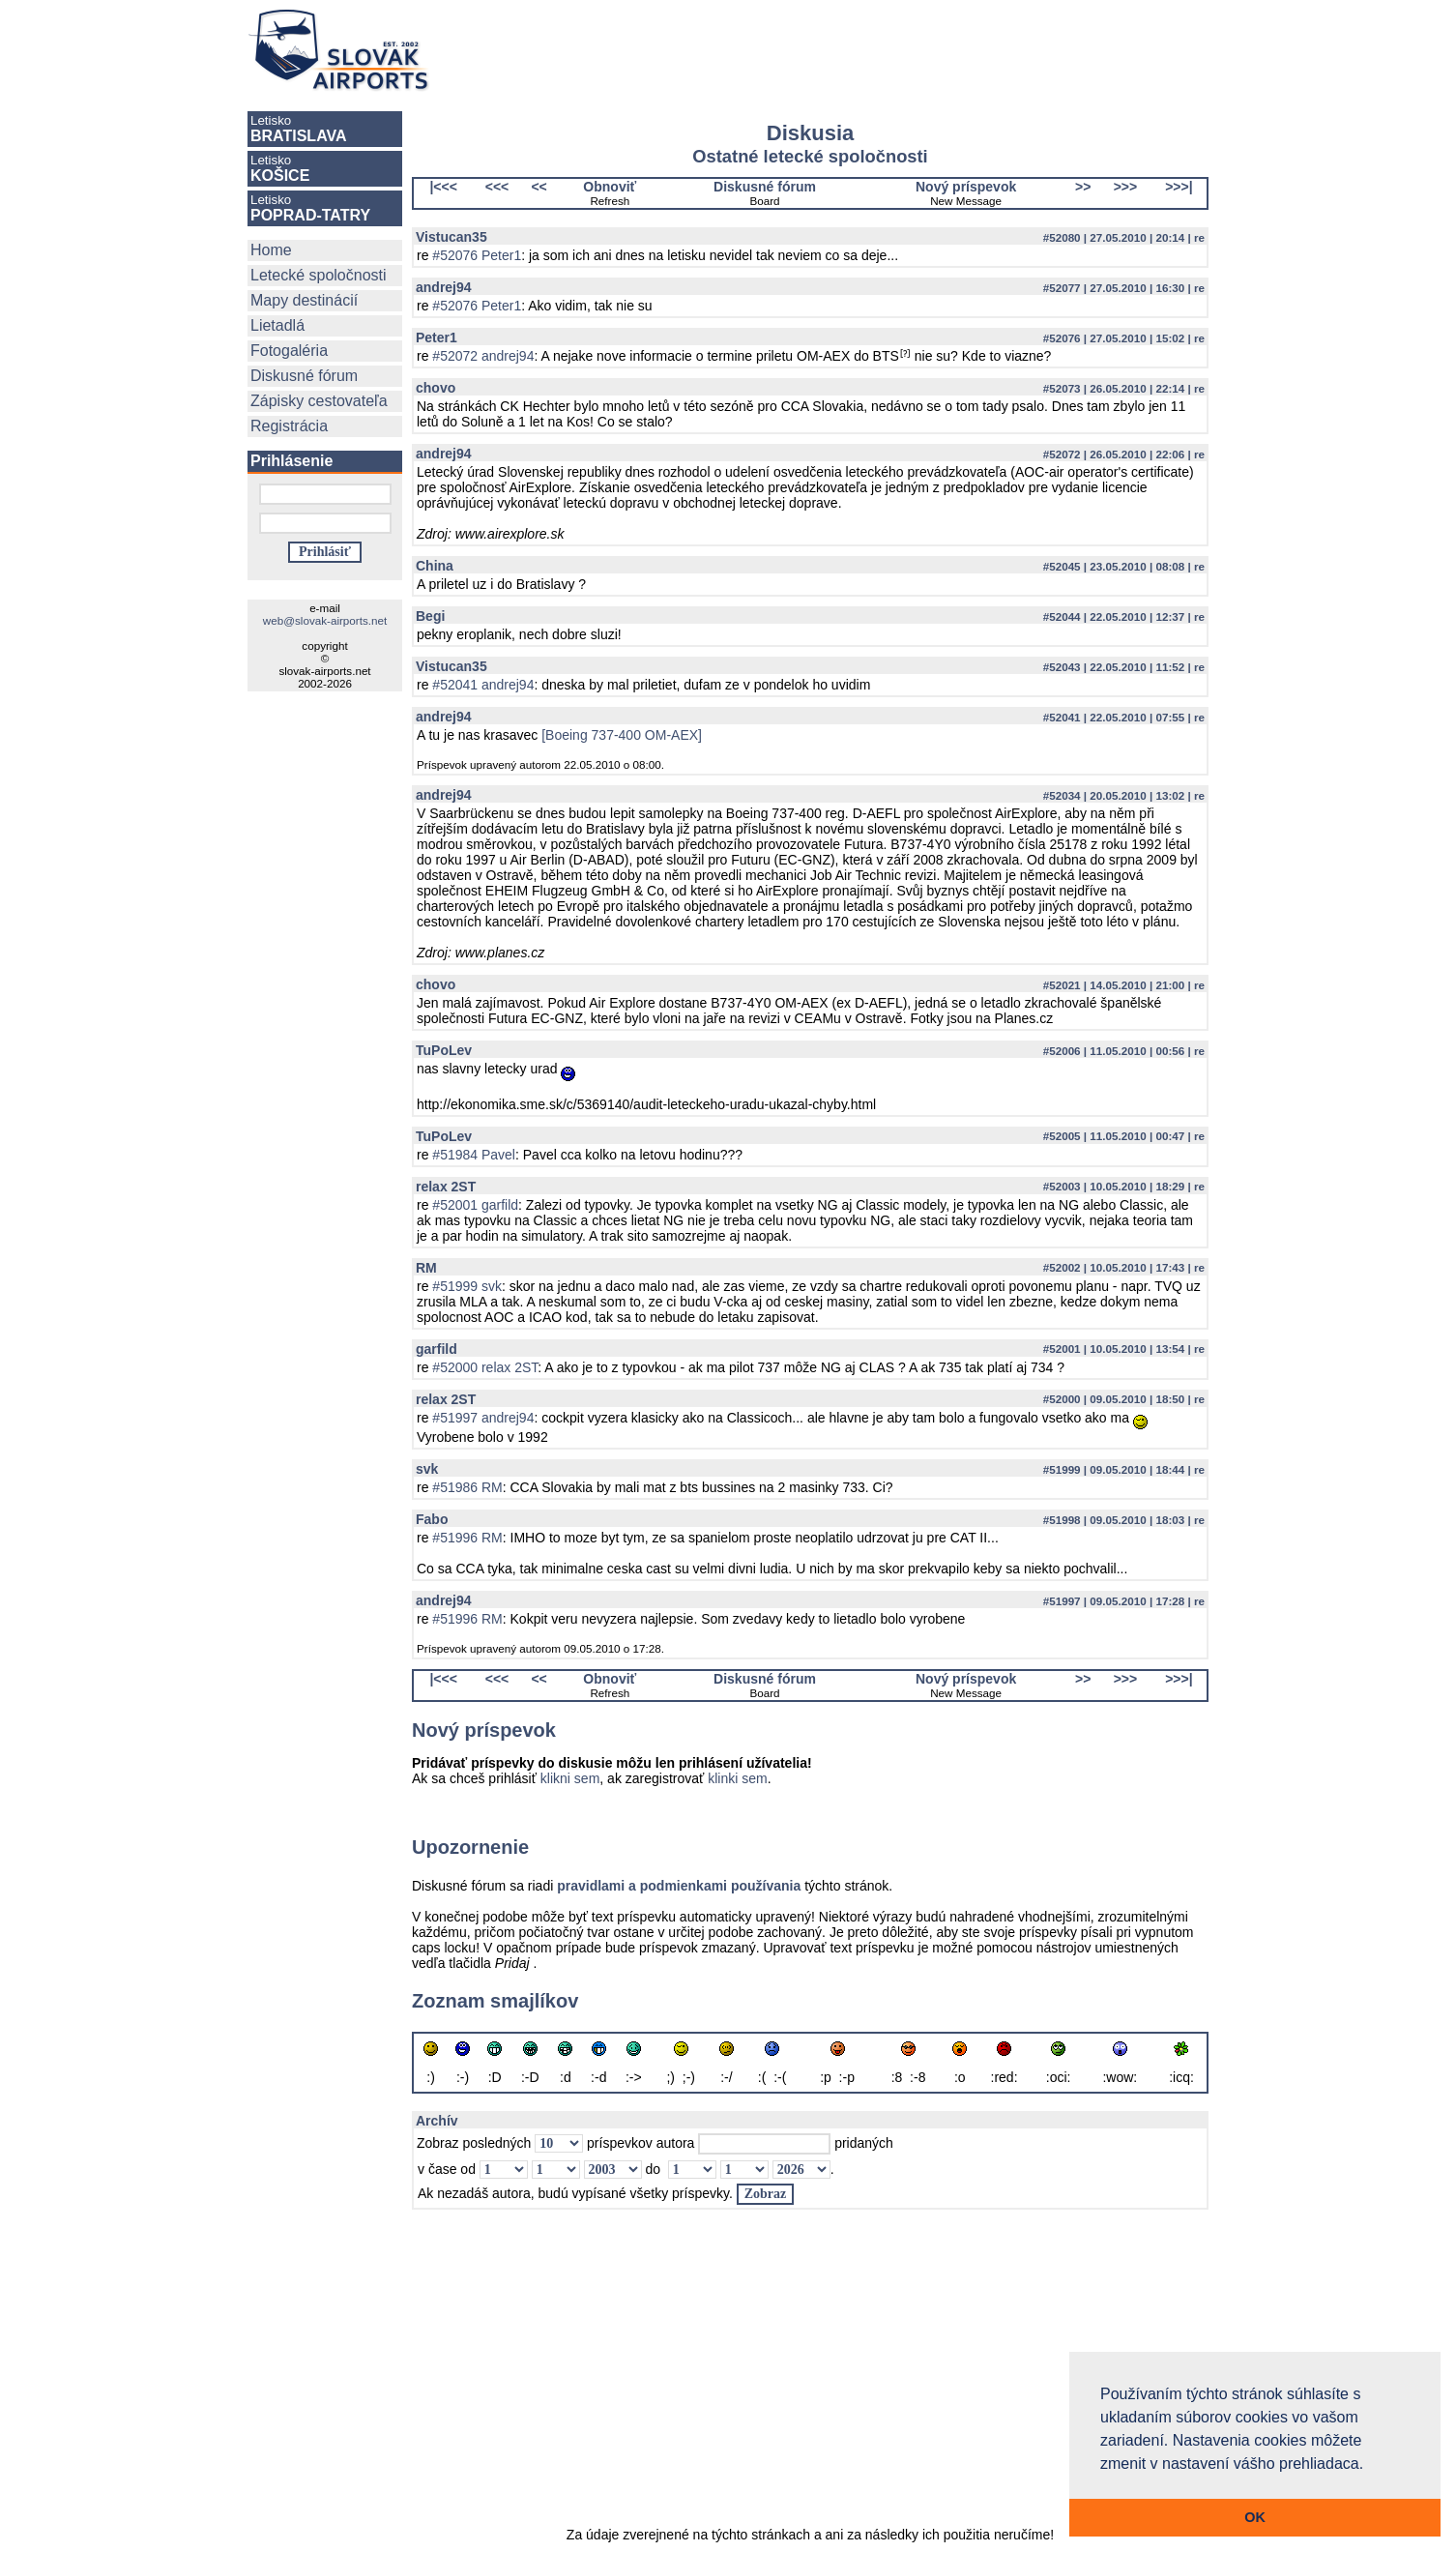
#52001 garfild (475, 1205)
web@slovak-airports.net (325, 620)
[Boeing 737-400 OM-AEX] (621, 735)
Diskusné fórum (304, 375)
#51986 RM (467, 1487)
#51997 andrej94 (483, 1417)
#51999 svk (467, 1286)
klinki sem (737, 1778)
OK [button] (1255, 2517)
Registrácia (289, 426)
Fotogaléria (289, 350)
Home (271, 250)
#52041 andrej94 (483, 684)
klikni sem (569, 1778)
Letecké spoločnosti (318, 275)
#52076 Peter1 (476, 255)
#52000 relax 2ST (485, 1367)
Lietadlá (277, 325)
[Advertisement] (839, 50)
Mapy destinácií (304, 300)
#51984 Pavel (473, 1154)
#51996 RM (467, 1537)
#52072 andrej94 (483, 356)
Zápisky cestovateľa (319, 401)
